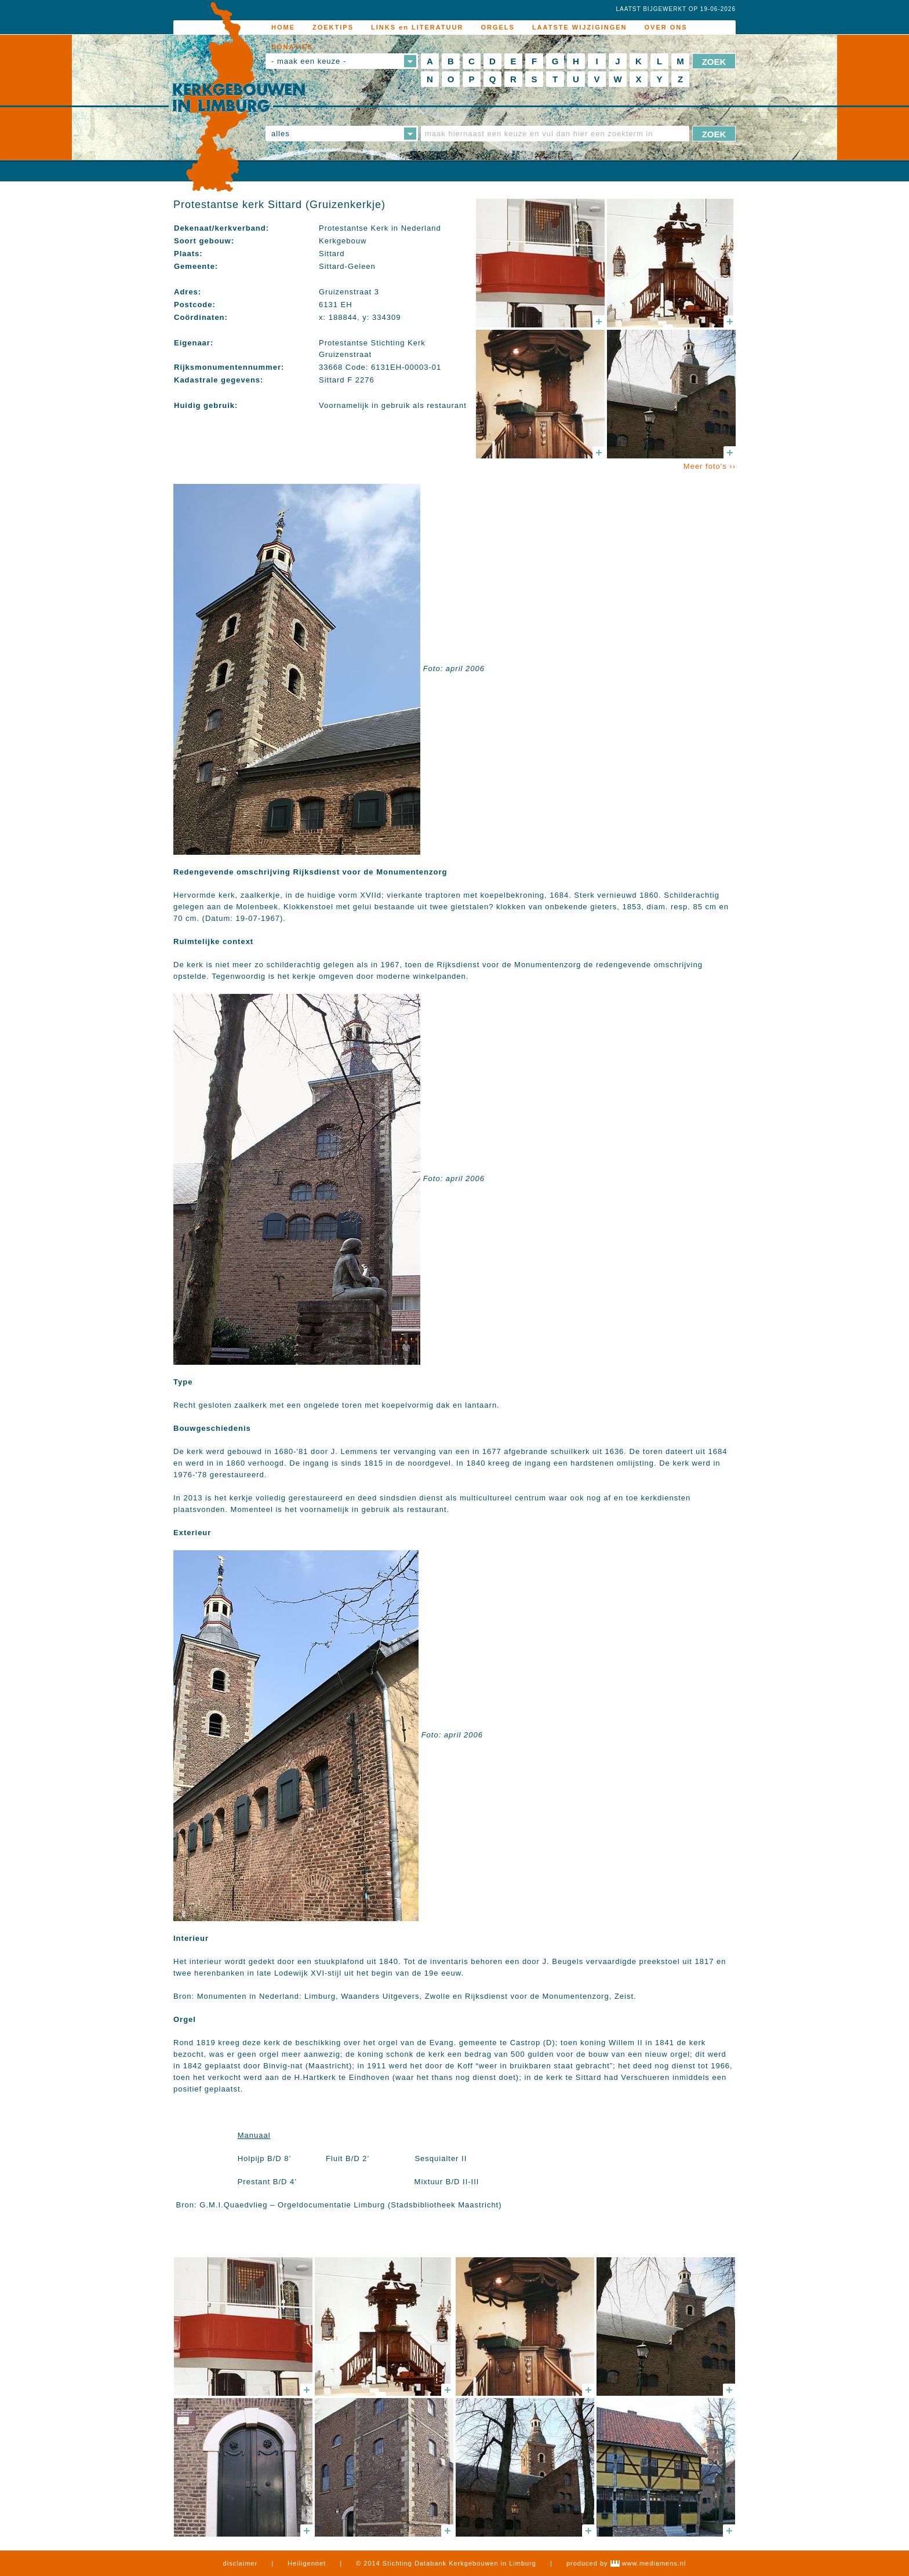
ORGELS (497, 27)
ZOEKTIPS (333, 27)
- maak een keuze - (308, 61)
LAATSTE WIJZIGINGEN (579, 27)
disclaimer (240, 2563)
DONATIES (292, 46)
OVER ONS (666, 27)
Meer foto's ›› (709, 466)
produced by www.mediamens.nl (626, 2563)
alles (280, 133)
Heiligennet (307, 2563)
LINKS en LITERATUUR (417, 27)
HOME (283, 27)
